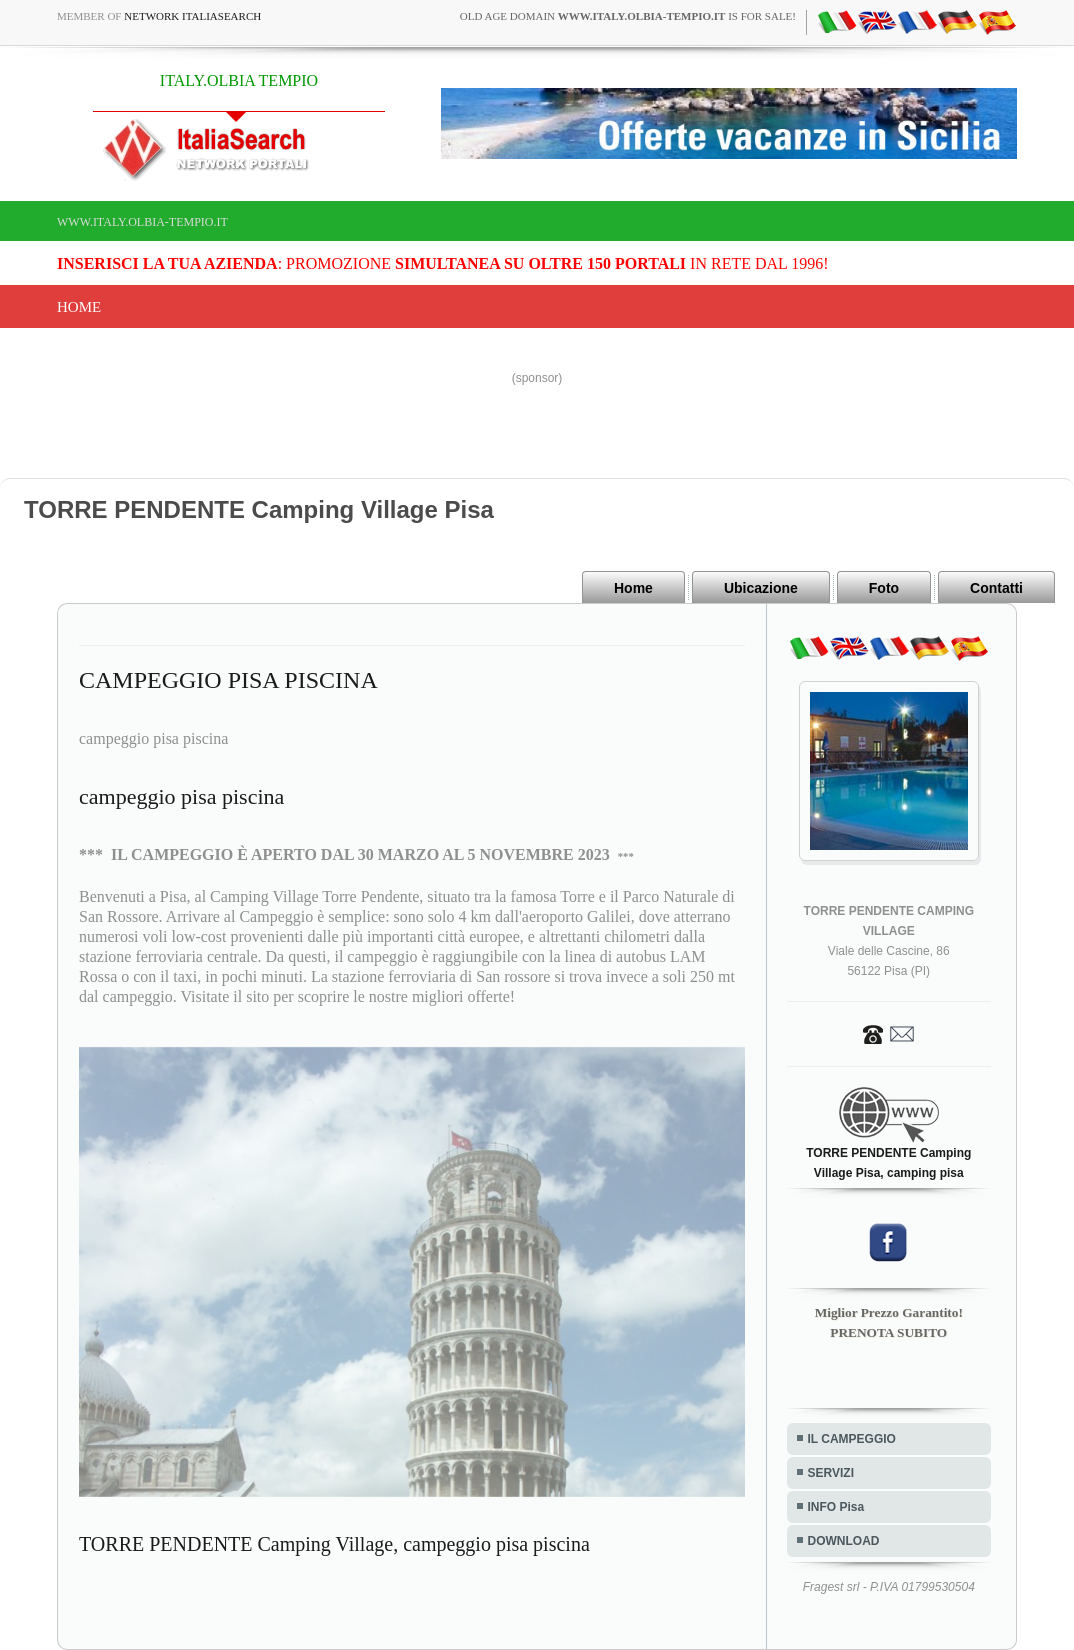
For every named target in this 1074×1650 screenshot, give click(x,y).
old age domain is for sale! (628, 16)
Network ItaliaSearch (192, 16)
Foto (884, 588)
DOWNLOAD (844, 1541)
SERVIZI (831, 1473)
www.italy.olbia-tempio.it (142, 222)
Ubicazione (761, 588)
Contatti (996, 588)
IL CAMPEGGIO (852, 1439)
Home (79, 307)
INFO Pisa (836, 1507)
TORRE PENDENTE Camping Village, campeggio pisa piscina (334, 1544)
